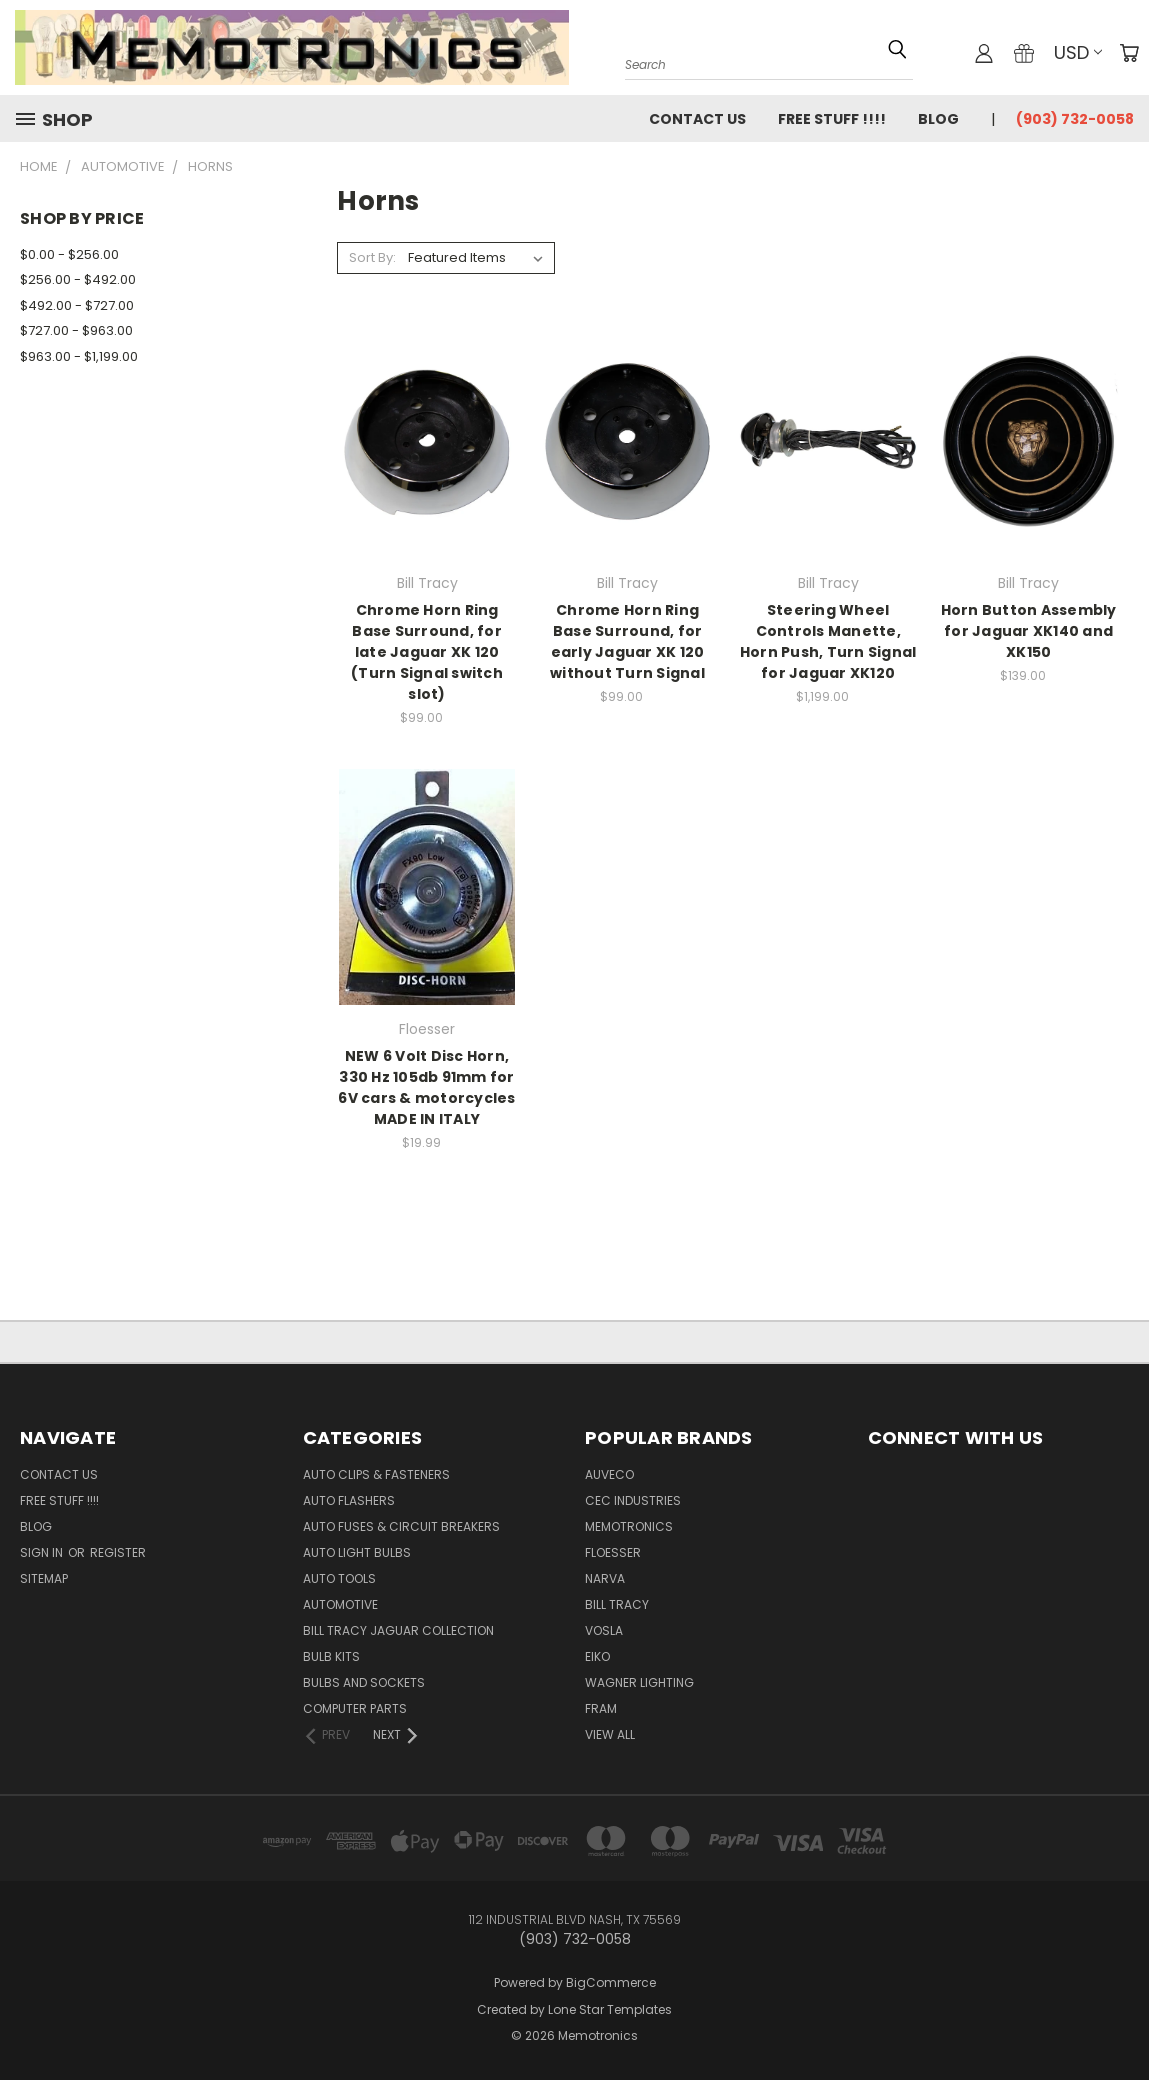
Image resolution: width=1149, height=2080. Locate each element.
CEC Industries (633, 1500)
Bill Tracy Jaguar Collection (398, 1630)
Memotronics (629, 1526)
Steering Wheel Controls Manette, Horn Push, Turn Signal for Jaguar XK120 (828, 641)
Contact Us (697, 119)
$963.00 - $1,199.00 (79, 356)
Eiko (597, 1656)
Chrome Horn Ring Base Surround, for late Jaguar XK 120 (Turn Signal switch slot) (427, 652)
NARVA (605, 1578)
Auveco (609, 1474)
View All (610, 1734)
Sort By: (372, 257)
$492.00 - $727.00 (77, 305)
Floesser (613, 1552)
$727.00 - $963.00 (76, 330)
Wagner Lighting (639, 1682)
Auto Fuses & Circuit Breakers (401, 1526)
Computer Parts (355, 1708)
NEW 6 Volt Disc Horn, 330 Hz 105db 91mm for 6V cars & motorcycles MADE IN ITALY (426, 1087)
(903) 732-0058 (1075, 119)
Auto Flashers (349, 1500)
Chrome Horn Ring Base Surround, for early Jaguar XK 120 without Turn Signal (627, 641)
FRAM (601, 1708)
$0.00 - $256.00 (69, 254)
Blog (938, 119)
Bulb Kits (331, 1656)
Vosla (604, 1630)
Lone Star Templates (610, 2009)
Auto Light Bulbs (357, 1552)
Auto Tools (339, 1578)
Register (118, 1552)
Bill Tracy (617, 1604)
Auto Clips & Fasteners (376, 1474)
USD (1078, 52)
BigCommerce (611, 1982)
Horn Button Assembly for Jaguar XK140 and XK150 (1029, 631)
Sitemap (44, 1578)
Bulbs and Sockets (364, 1682)
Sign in (43, 1552)
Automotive (340, 1604)
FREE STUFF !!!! (832, 119)
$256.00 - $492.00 (78, 279)
